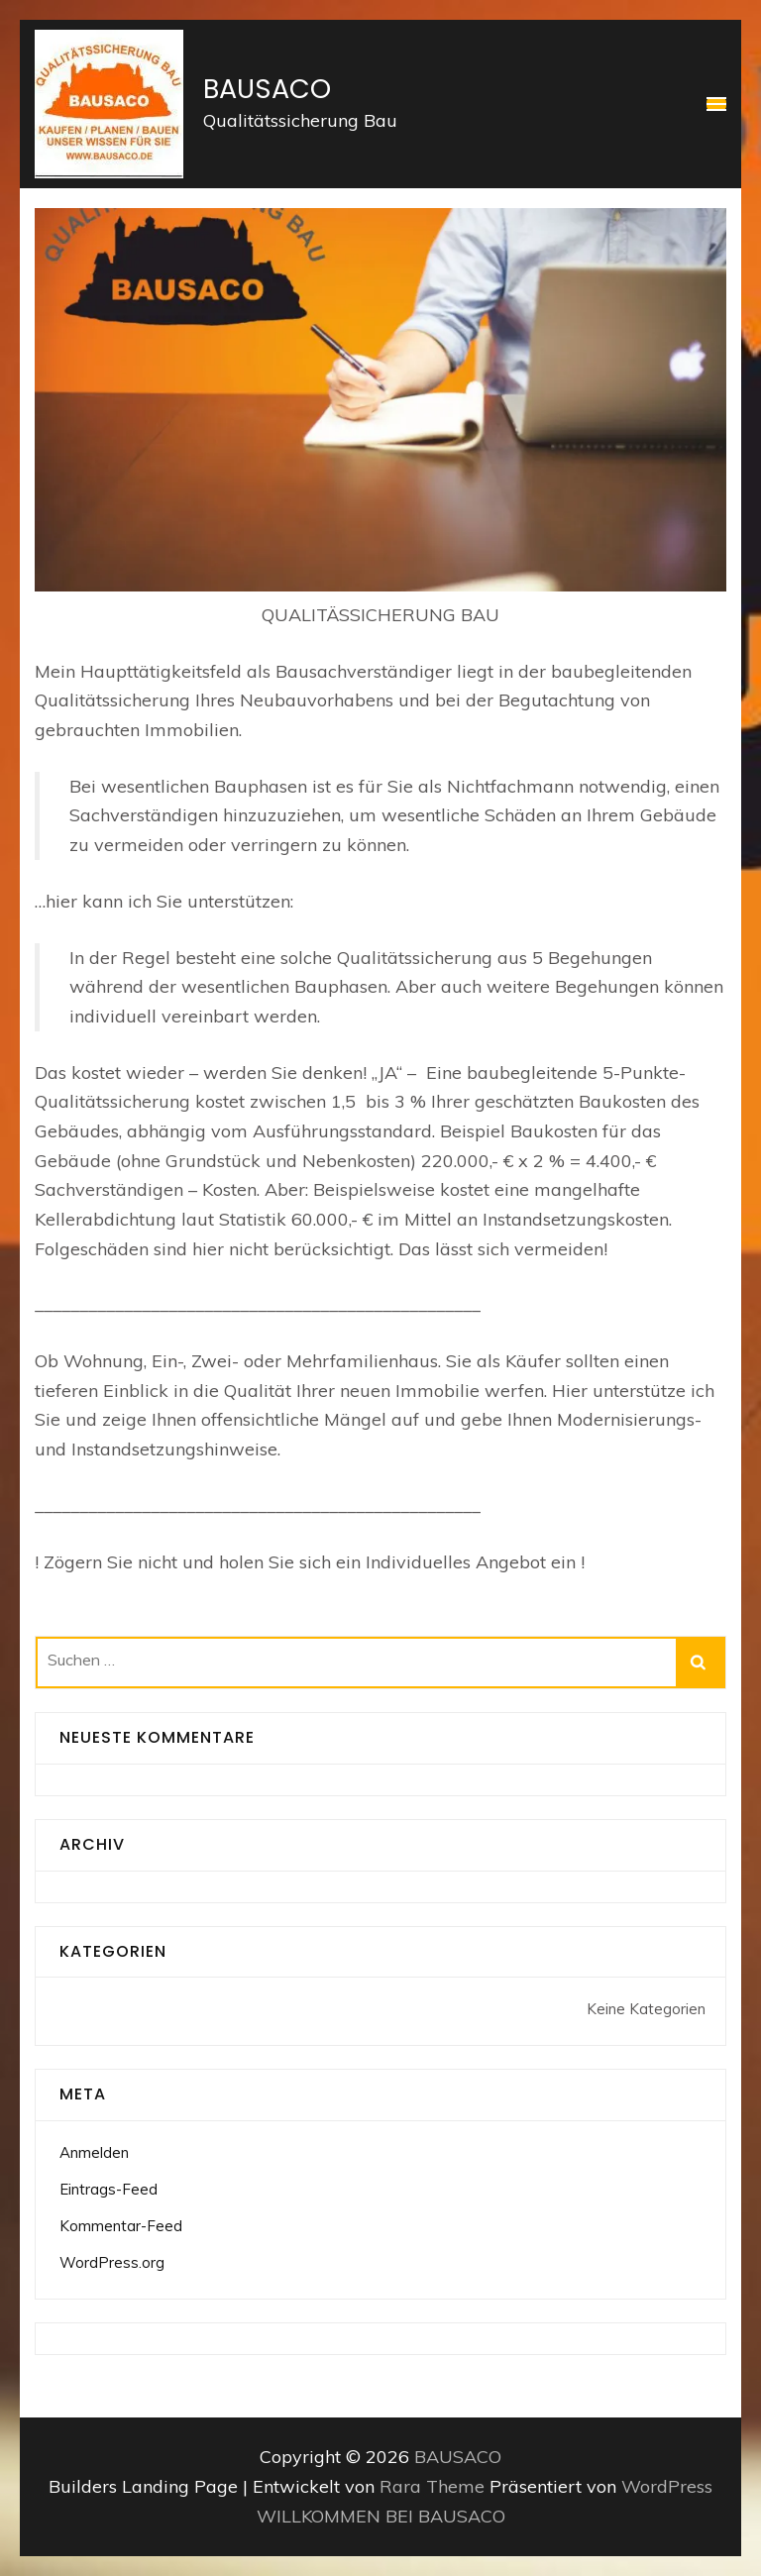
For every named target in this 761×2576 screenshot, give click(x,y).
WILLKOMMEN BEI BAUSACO (381, 2516)
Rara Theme (434, 2486)
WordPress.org (111, 2262)
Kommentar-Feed (120, 2225)
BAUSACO (267, 88)
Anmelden (94, 2152)
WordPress (666, 2486)
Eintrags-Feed (108, 2189)
